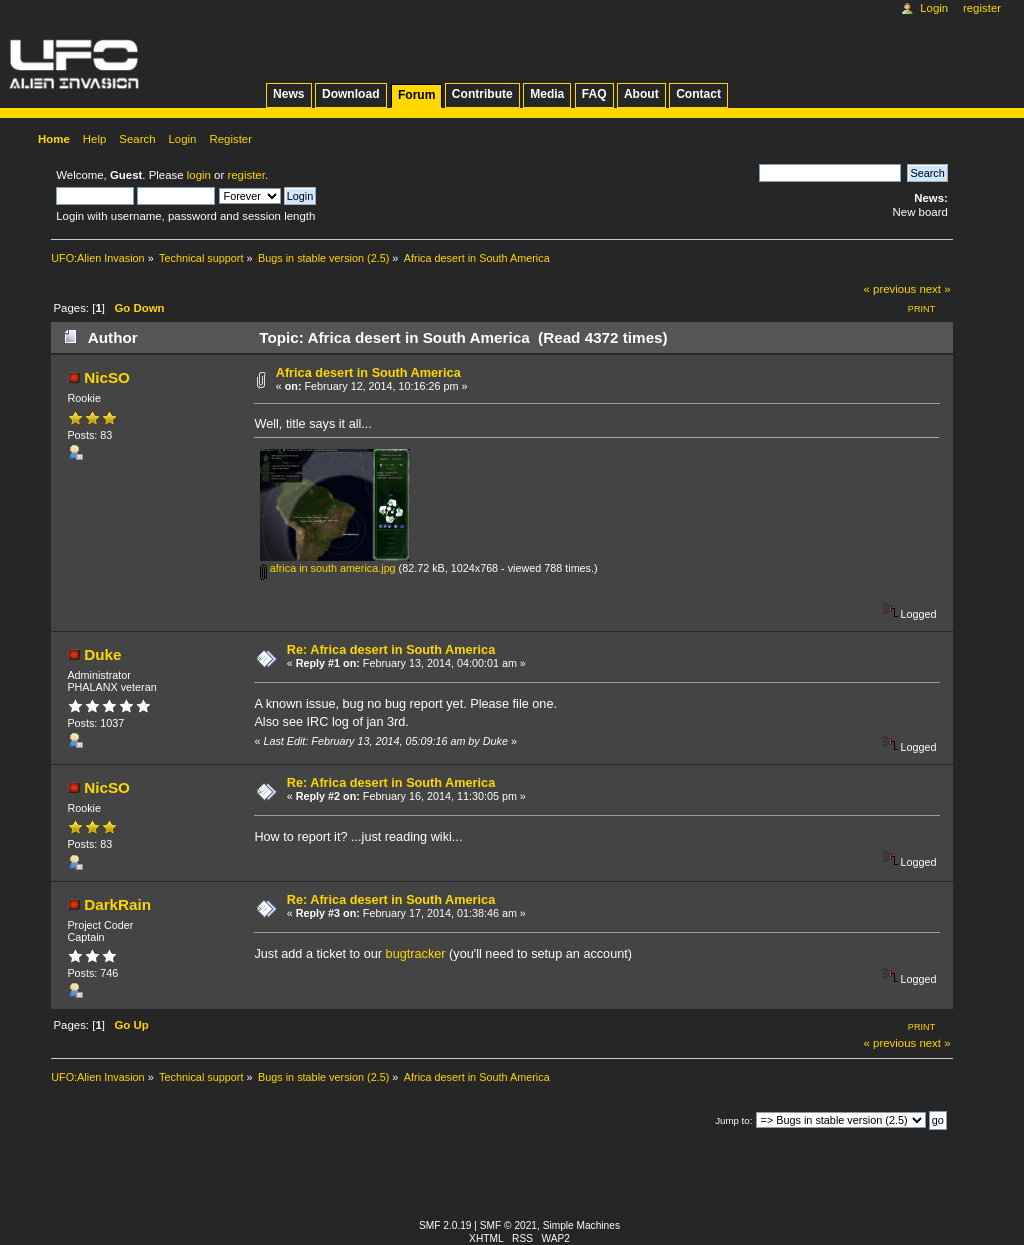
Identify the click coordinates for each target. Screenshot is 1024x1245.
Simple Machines (581, 1225)
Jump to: (733, 1120)
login (199, 175)
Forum (416, 95)
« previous (890, 289)
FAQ (594, 94)
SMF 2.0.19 (445, 1225)
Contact (698, 94)
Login (934, 8)
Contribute (482, 94)
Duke (102, 654)
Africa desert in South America (368, 373)
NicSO (107, 377)
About (641, 94)
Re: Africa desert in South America (391, 650)
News (288, 94)
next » (934, 289)
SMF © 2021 (508, 1225)
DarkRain (117, 904)
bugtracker (416, 954)
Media (547, 94)
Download (351, 94)
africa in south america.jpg (328, 568)
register (245, 175)
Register (982, 8)
